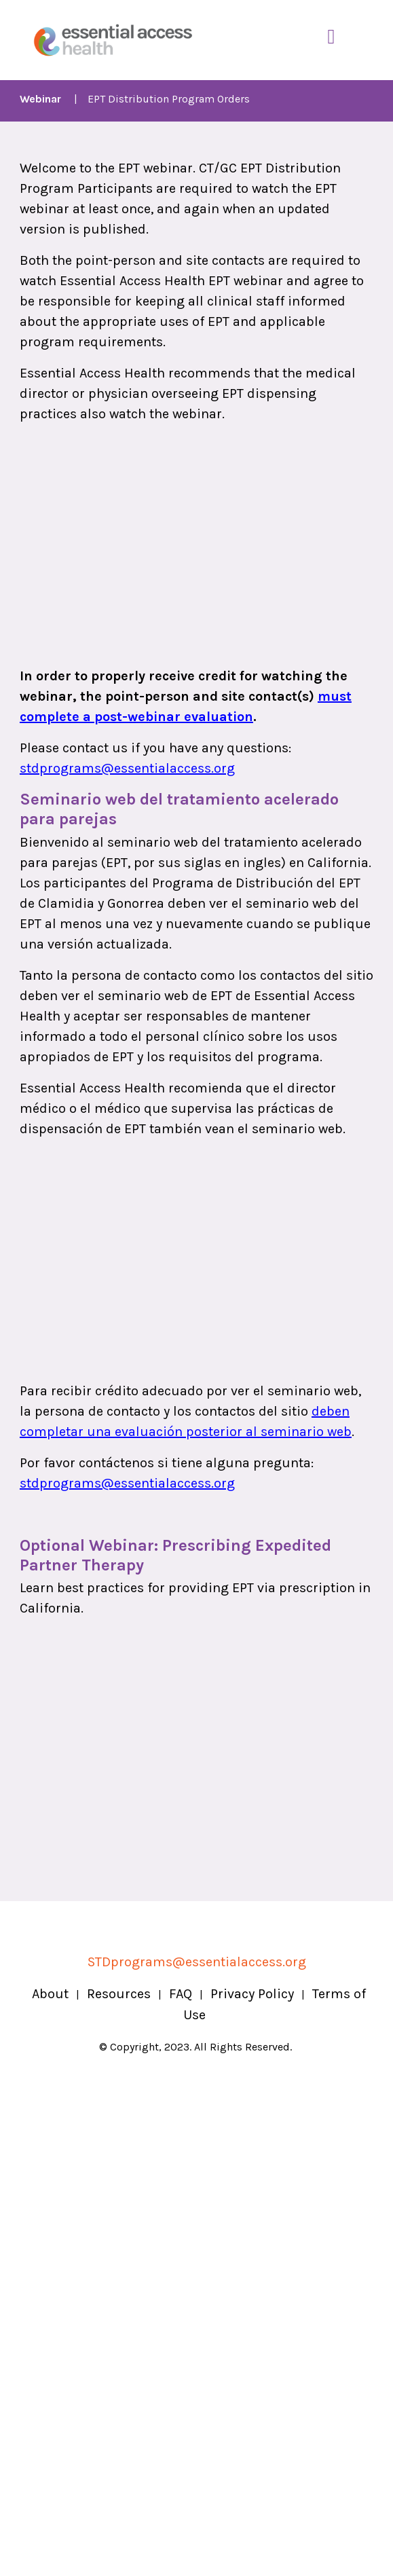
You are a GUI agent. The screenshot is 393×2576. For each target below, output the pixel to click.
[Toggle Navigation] (331, 37)
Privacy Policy (252, 1994)
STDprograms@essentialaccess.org (197, 1962)
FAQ (180, 1994)
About (50, 1994)
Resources (119, 1994)
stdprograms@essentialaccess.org (127, 768)
